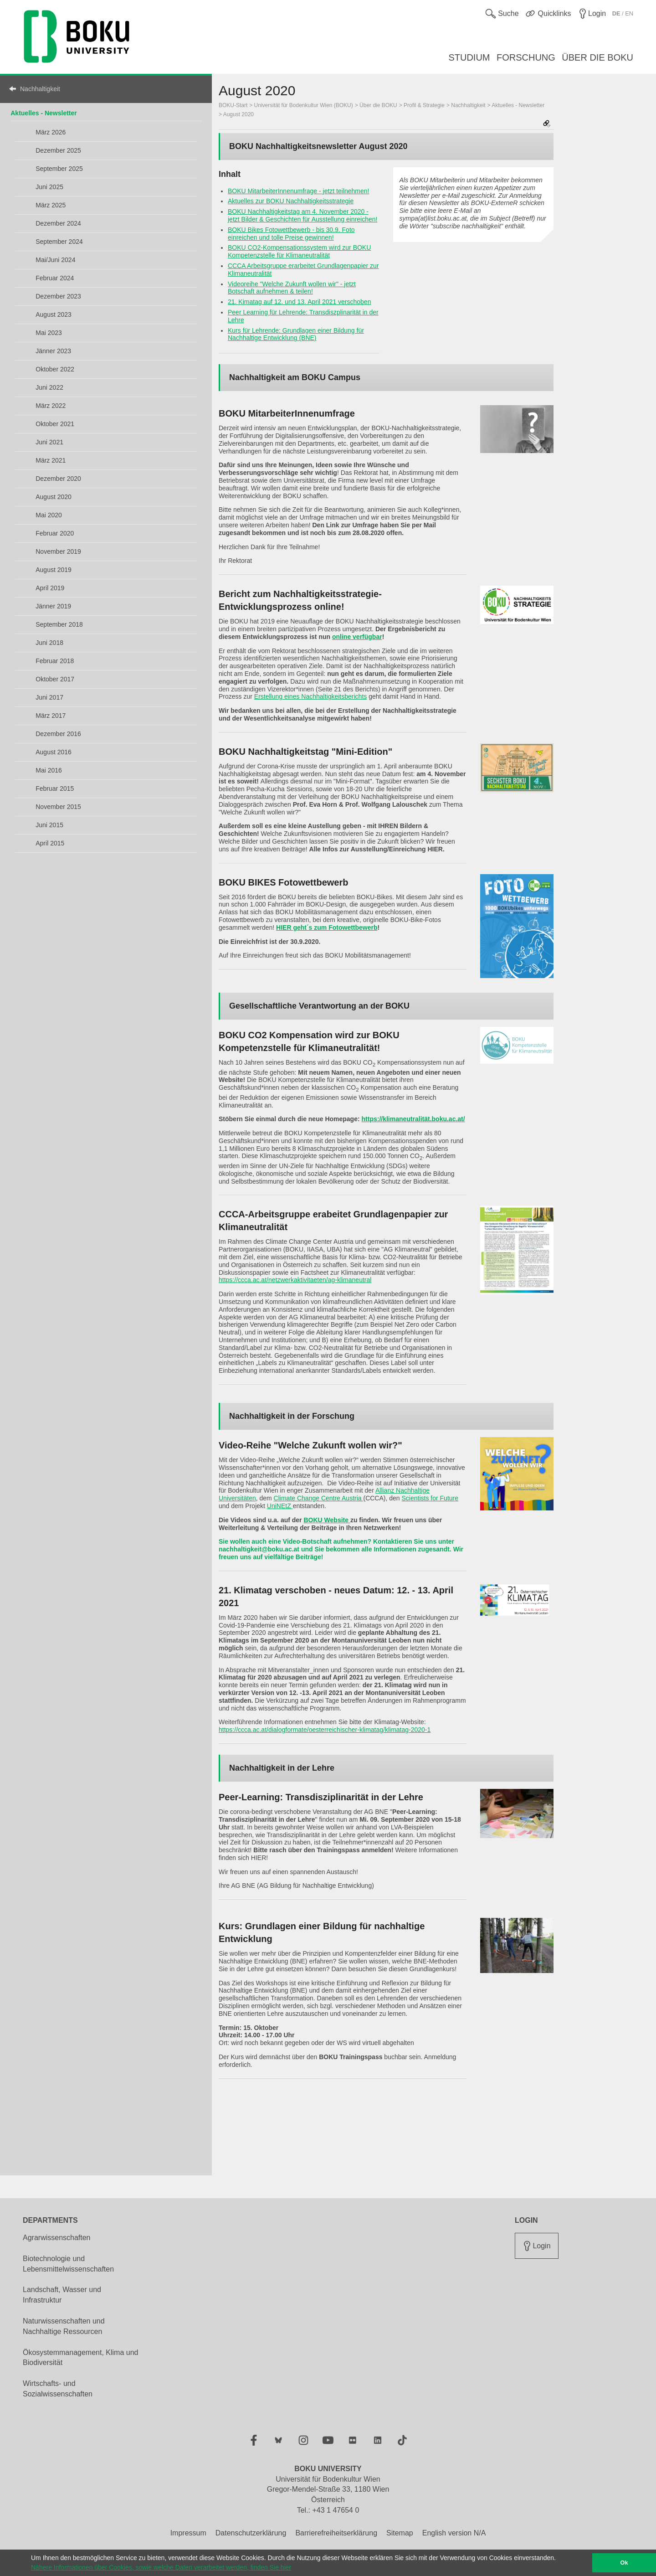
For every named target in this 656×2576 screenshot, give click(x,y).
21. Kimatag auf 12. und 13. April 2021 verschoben (299, 301)
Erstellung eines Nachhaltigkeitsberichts (310, 696)
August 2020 (54, 496)
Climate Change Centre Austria (319, 1498)
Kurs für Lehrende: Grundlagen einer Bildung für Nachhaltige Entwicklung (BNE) (296, 334)
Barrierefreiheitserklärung (336, 2533)
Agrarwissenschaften (57, 2237)
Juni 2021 (49, 442)
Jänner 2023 (53, 351)
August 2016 (54, 752)
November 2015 (58, 806)
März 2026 (51, 132)
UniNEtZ (280, 1506)
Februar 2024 (55, 278)
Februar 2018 (55, 661)
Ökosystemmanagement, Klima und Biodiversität (80, 2358)
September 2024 (59, 241)
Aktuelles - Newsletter (43, 113)
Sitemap (399, 2533)
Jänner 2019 (53, 606)
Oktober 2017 (55, 679)
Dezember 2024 (58, 223)
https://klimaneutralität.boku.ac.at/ (413, 1119)
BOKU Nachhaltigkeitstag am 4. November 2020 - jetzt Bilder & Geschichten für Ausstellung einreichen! (302, 215)
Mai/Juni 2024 (55, 259)
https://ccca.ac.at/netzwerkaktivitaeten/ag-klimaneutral (295, 1279)
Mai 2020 (49, 515)
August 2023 (54, 314)
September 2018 (59, 624)
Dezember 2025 (58, 150)
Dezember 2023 (58, 296)
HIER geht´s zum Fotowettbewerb (326, 927)
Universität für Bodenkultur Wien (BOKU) (303, 105)
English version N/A (454, 2533)
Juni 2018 (49, 642)
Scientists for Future (430, 1498)
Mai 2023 (49, 332)
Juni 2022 (49, 387)
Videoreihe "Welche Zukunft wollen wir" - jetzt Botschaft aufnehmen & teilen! (292, 287)
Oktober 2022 (55, 369)
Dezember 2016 (58, 733)
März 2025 (51, 205)
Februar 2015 (55, 788)
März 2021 (51, 460)
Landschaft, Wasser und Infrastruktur (62, 2295)
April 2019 (50, 588)
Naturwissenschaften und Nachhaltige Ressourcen (64, 2326)
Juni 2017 (49, 697)
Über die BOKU (378, 105)
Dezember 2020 (58, 478)
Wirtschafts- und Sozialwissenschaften (57, 2389)
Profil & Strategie (424, 105)
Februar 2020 (55, 533)
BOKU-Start (233, 105)
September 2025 (59, 168)
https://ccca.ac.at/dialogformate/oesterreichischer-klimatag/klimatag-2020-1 (324, 1729)
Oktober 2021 (55, 424)
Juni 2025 (49, 187)
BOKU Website (326, 1520)
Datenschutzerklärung (251, 2533)
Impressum (188, 2533)
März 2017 (51, 715)
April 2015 (50, 843)
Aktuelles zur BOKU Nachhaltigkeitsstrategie (291, 201)
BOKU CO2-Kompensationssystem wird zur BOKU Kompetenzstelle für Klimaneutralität (299, 251)
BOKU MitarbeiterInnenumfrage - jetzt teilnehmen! (298, 191)
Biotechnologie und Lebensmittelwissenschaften (68, 2264)
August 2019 (54, 569)
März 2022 (51, 405)
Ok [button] (624, 2563)
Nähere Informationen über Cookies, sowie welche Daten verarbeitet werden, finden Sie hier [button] (161, 2567)
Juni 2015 (49, 825)
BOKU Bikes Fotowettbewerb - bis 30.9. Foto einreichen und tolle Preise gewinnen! (291, 233)
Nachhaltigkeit (40, 89)
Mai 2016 (49, 770)
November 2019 (58, 551)
